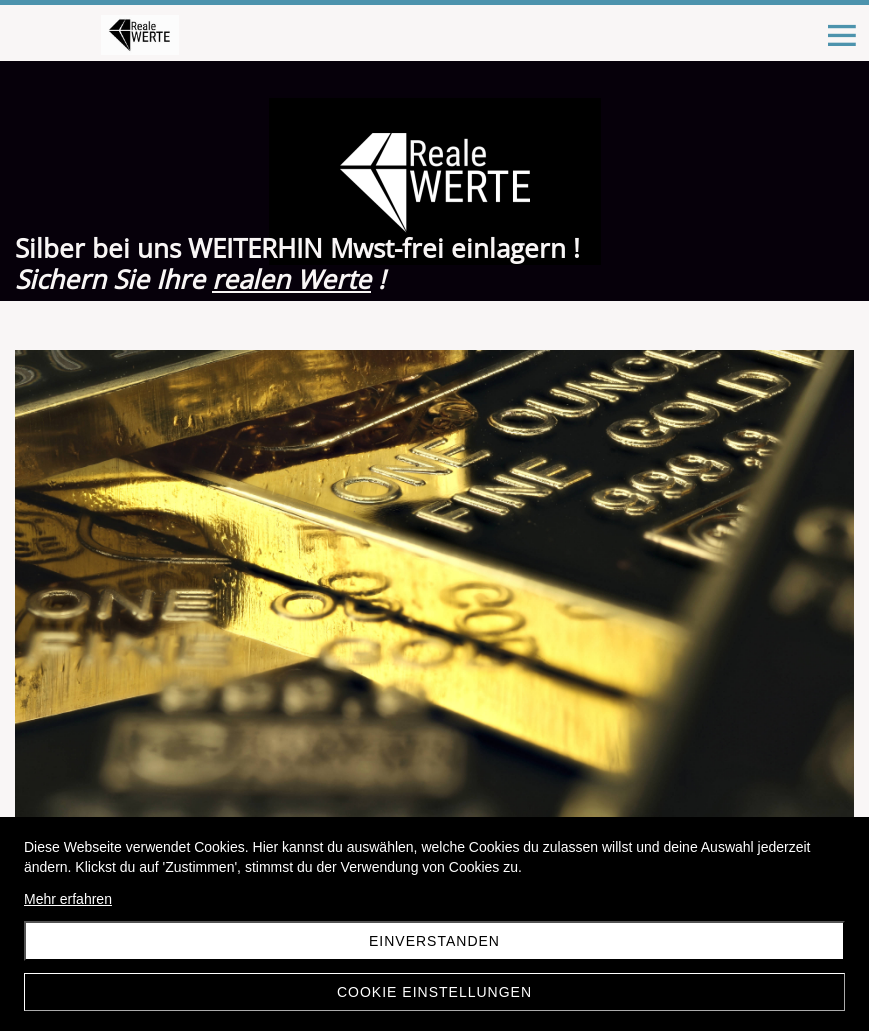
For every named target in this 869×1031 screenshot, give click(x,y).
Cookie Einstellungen (434, 992)
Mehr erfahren (68, 899)
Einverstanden (434, 941)
